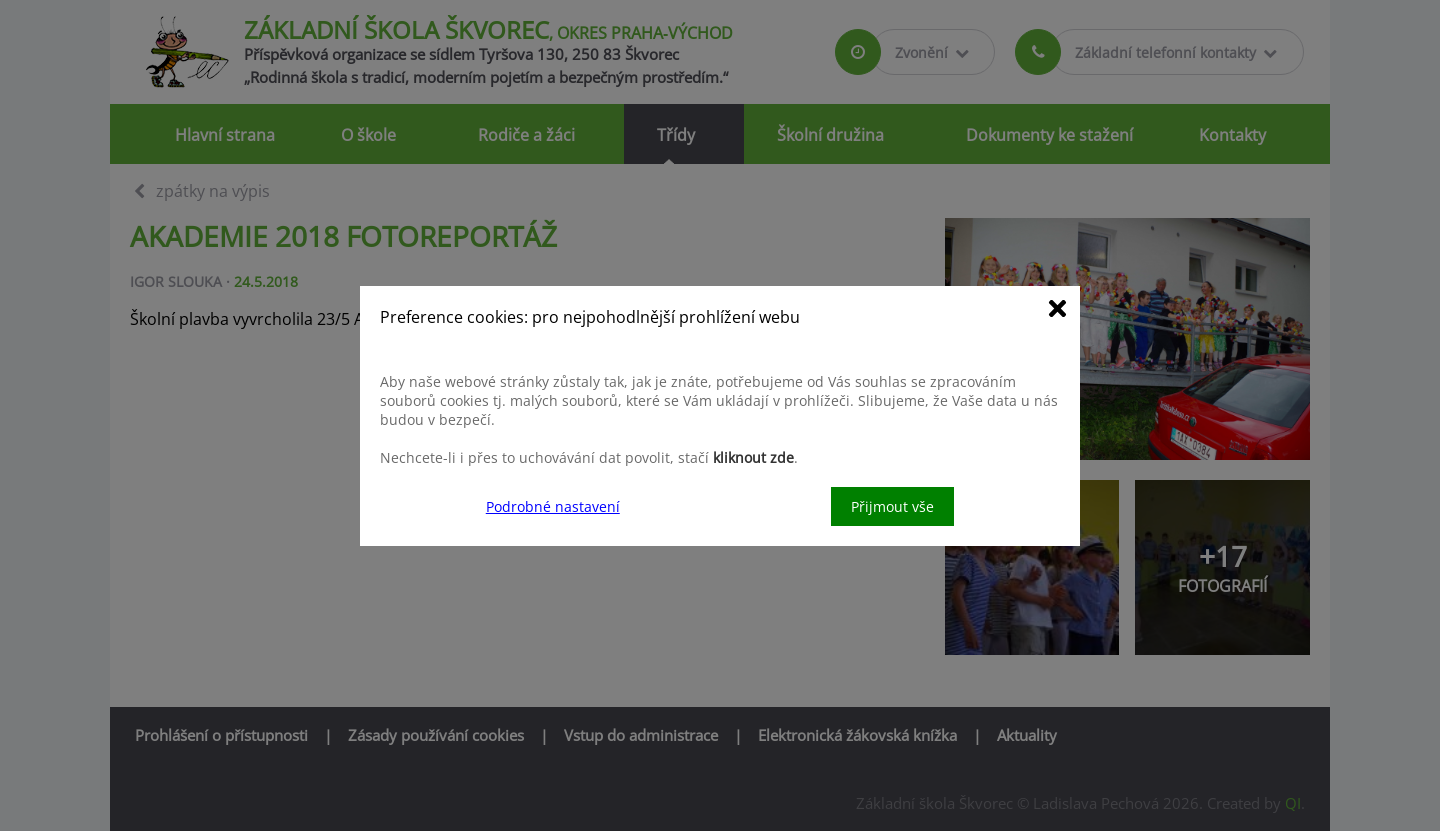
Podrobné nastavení (553, 506)
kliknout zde (753, 457)
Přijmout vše (892, 506)
